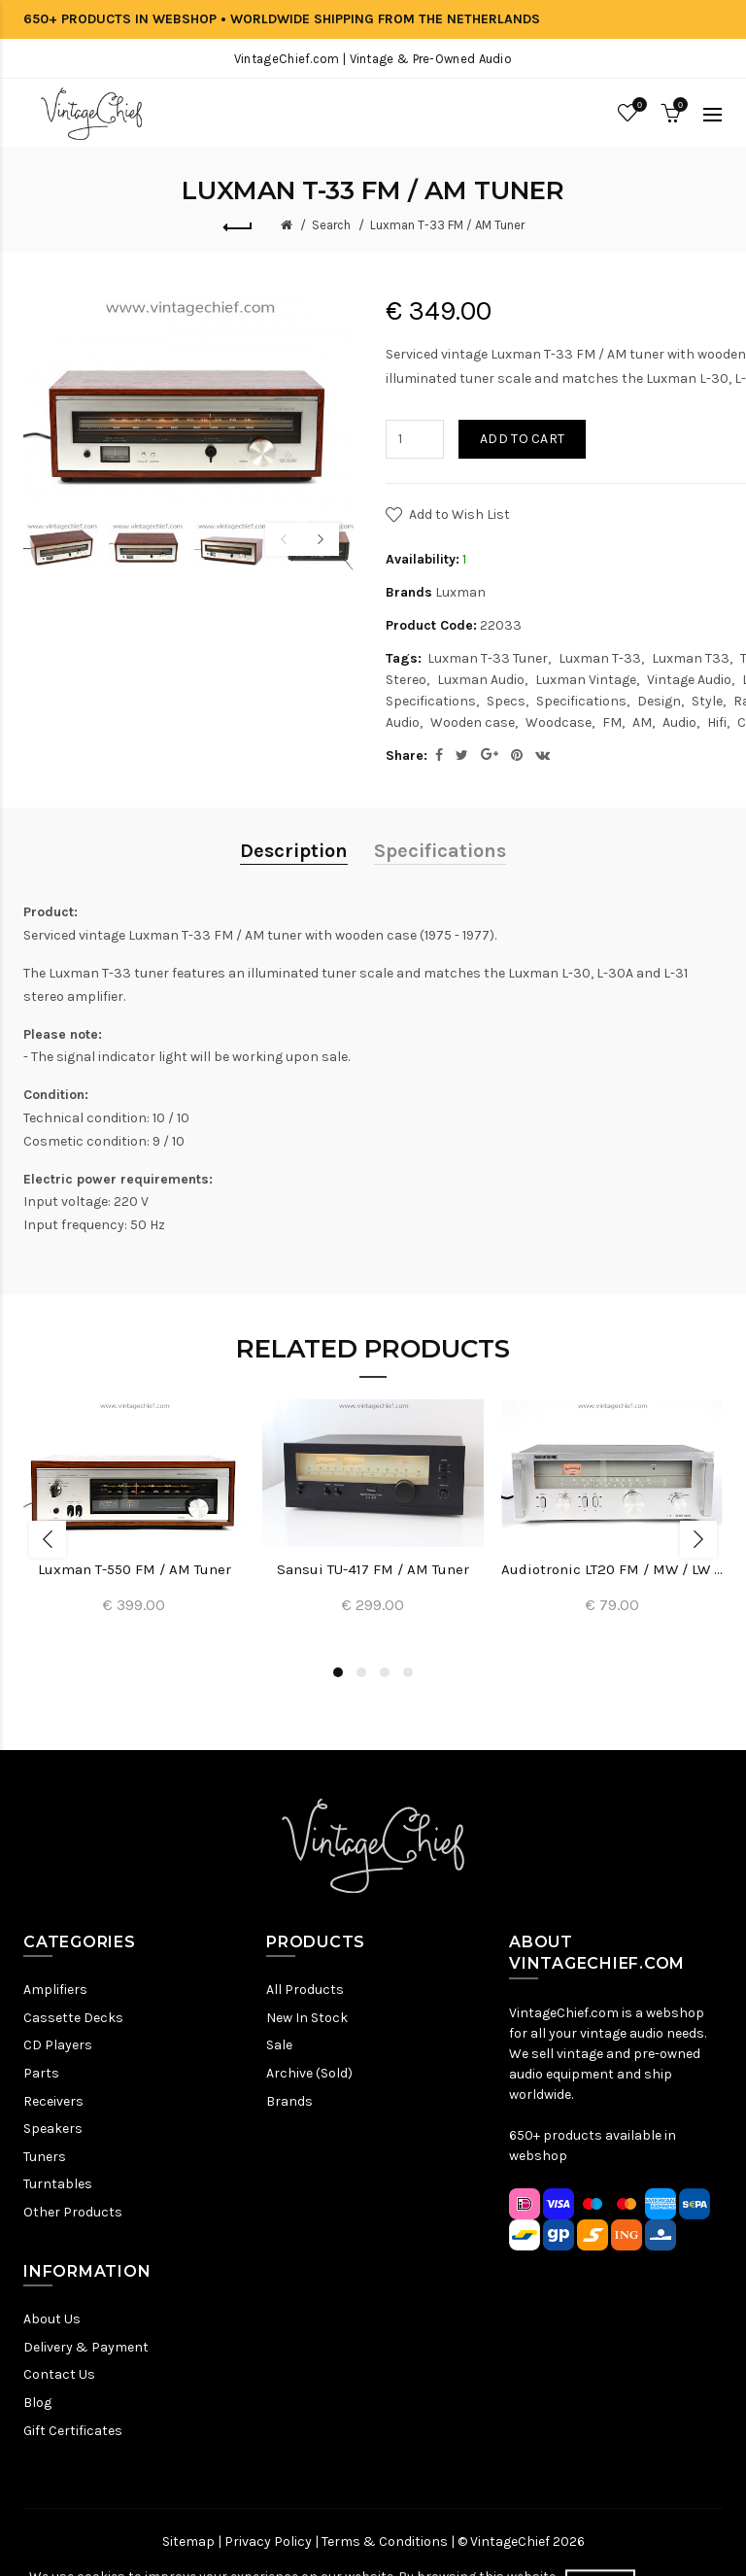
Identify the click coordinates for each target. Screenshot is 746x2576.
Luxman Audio (481, 679)
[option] (61, 545)
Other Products (72, 2212)
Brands (289, 2101)
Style (707, 701)
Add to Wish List (459, 514)
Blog (37, 2402)
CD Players (57, 2045)
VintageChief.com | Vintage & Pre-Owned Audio (373, 59)
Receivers (53, 2101)
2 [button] (361, 1672)
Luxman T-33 (600, 658)
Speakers (53, 2128)
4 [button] (408, 1672)
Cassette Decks (73, 2017)
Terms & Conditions (385, 2541)
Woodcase (559, 722)
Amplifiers (55, 1989)
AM (642, 722)
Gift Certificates (72, 2430)
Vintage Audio (689, 679)
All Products (305, 1989)
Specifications (581, 701)
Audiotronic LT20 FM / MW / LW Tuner (612, 1569)
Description (294, 851)
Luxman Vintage (585, 679)
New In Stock (307, 2017)
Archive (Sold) (309, 2073)
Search (331, 225)
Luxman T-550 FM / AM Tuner (134, 1569)
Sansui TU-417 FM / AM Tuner (373, 1569)
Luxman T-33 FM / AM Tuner (447, 225)
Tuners (44, 2156)
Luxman (460, 592)
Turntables (57, 2184)
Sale (279, 2045)
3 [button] (385, 1672)
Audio (679, 722)
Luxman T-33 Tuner (487, 658)
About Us (52, 2319)
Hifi (717, 722)
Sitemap (188, 2541)
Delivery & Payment (86, 2347)
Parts (41, 2073)
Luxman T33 (690, 658)
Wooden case (472, 722)
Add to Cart (522, 438)
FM (612, 722)
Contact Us (59, 2374)
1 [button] (338, 1672)
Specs (506, 701)
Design (659, 701)
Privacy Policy (268, 2541)
